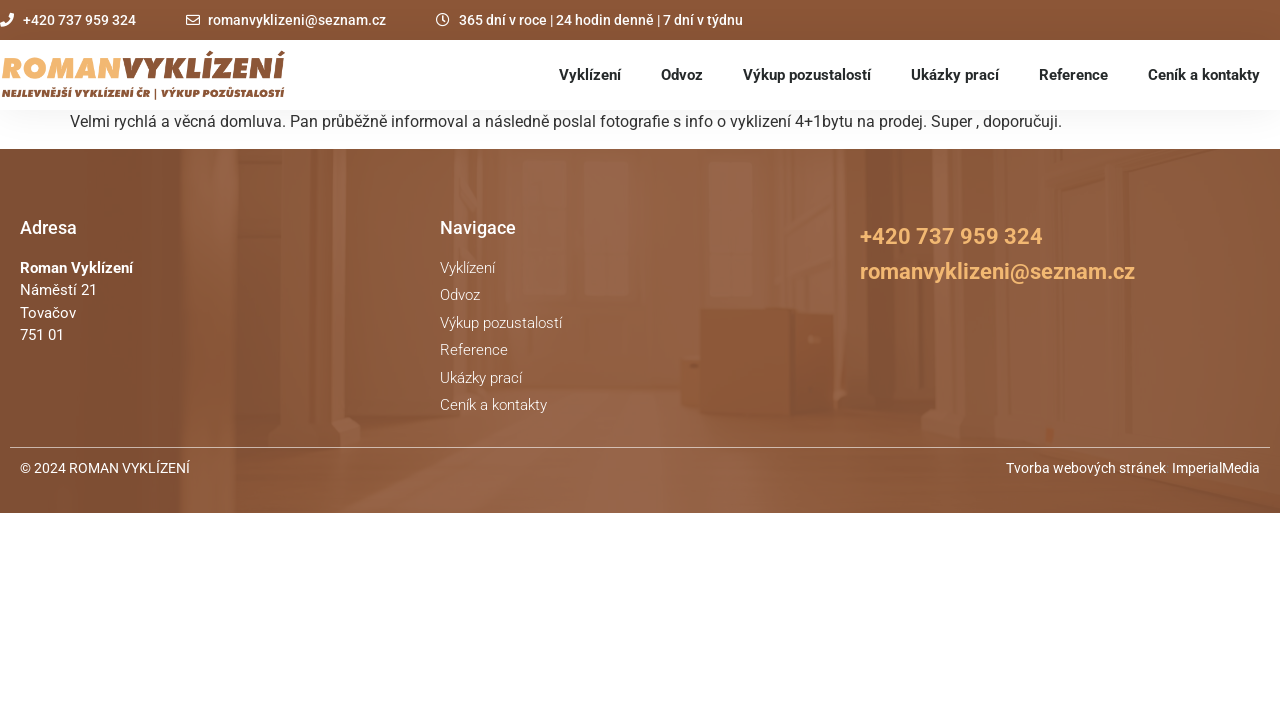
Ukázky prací (955, 75)
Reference (1073, 75)
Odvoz (682, 75)
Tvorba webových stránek (1086, 468)
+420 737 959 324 (951, 236)
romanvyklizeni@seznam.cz (997, 271)
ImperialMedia (1216, 468)
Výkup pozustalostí (807, 75)
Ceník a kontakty (1204, 75)
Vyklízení (590, 75)
